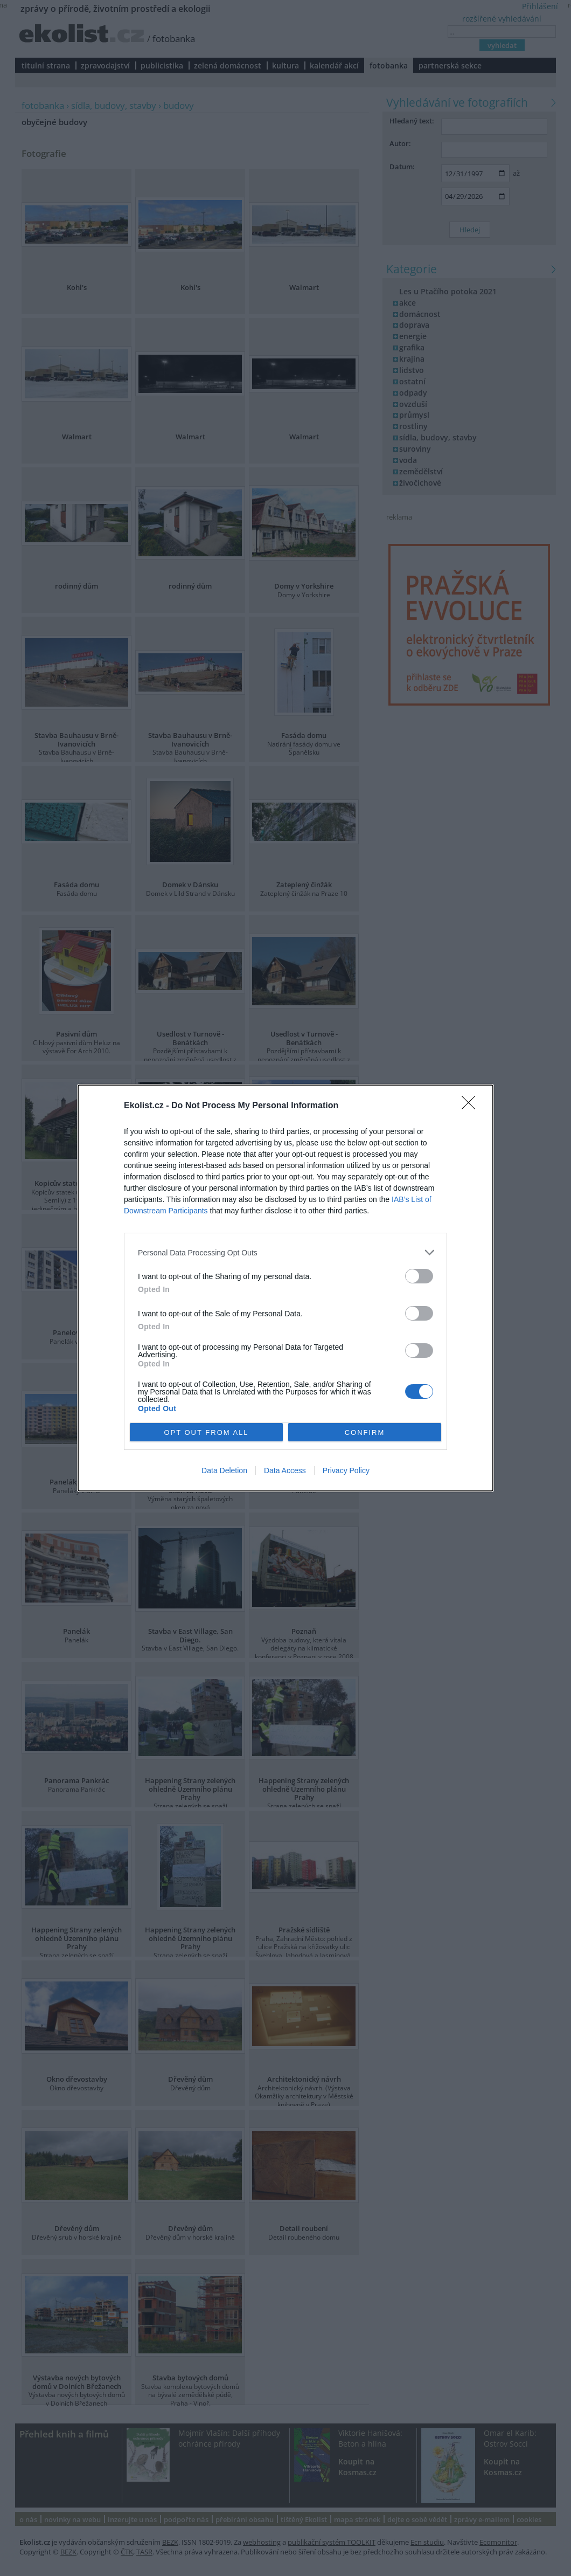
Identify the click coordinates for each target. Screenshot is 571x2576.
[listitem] (285, 1252)
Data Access (285, 1470)
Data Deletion (224, 1470)
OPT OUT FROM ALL (206, 1432)
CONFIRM (365, 1432)
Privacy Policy (346, 1470)
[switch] (419, 1276)
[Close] (472, 1106)
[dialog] (285, 1288)
